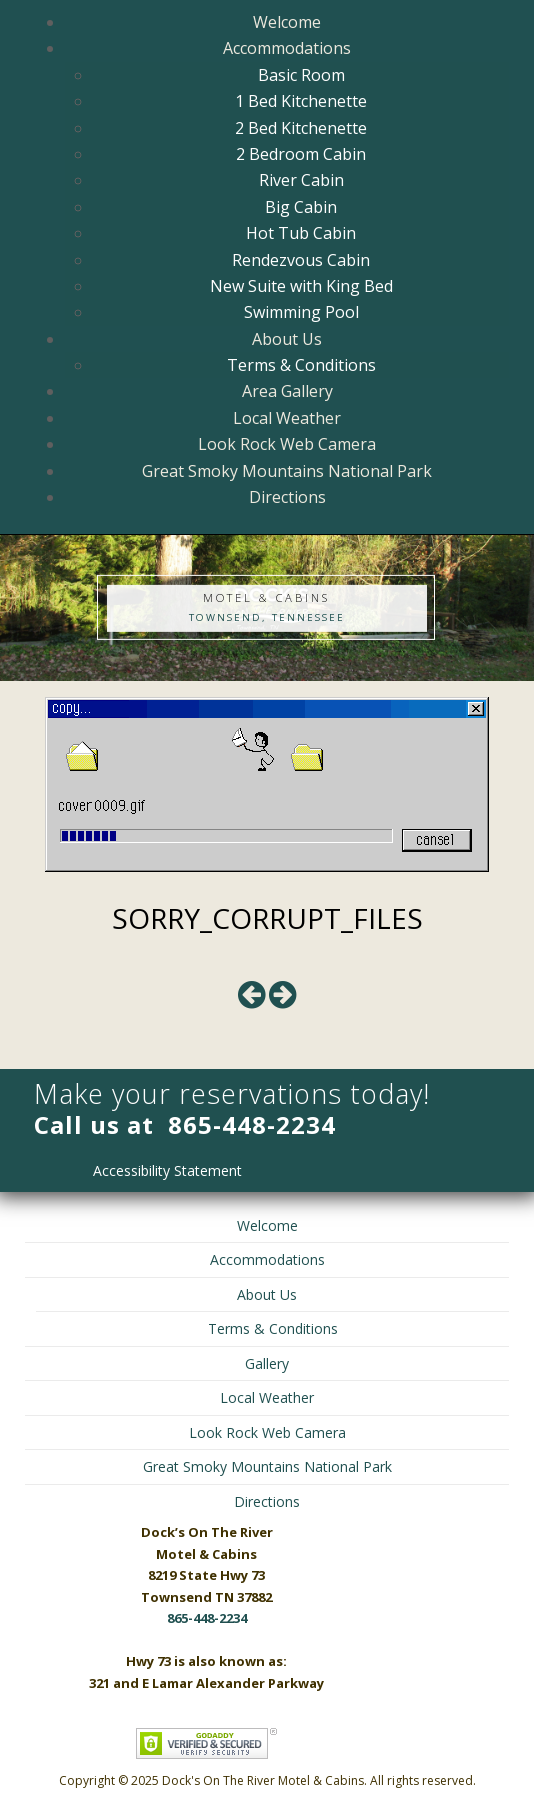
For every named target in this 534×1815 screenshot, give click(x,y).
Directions (287, 497)
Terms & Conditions (301, 365)
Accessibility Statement (167, 1170)
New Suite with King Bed (301, 286)
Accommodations (287, 48)
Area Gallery (287, 391)
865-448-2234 (252, 1124)
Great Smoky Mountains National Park (287, 471)
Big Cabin (301, 207)
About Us (287, 339)
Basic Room (301, 75)
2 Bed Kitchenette (301, 128)
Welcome (287, 22)
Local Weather (287, 418)
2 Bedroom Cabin (301, 154)
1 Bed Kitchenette (301, 101)
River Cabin (301, 180)
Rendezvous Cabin (301, 260)
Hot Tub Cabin (301, 233)
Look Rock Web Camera (287, 444)
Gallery (267, 1363)
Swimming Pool (301, 312)
